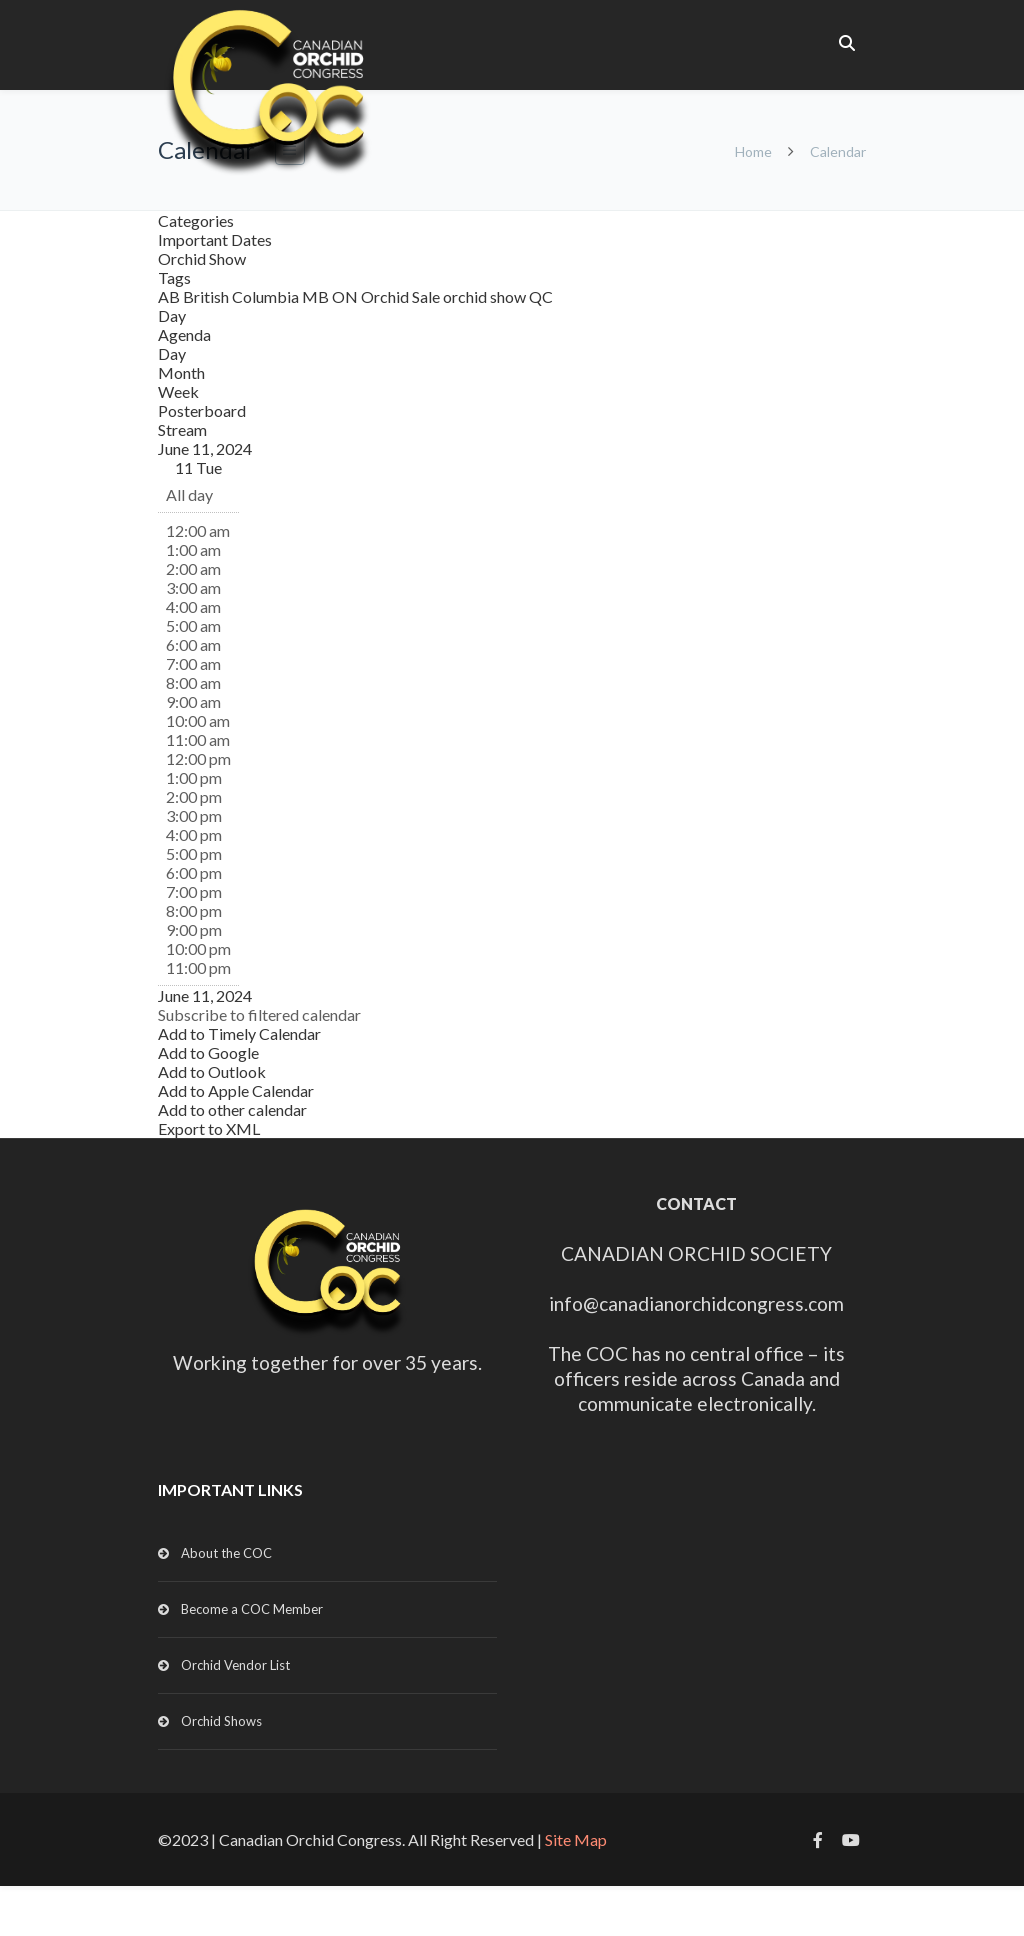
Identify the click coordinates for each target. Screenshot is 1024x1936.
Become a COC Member (252, 1609)
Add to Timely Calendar (239, 1033)
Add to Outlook (212, 1071)
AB (170, 296)
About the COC (226, 1553)
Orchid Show (202, 258)
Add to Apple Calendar (236, 1090)
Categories (196, 220)
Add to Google (208, 1052)
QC (541, 296)
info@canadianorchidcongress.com (696, 1303)
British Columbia (242, 296)
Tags (174, 277)
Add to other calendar (232, 1109)
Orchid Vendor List (235, 1665)
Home (753, 151)
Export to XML (209, 1128)
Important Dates (215, 239)
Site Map (576, 1839)
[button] (259, 1014)
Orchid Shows (221, 1721)
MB (317, 296)
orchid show (486, 296)
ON (346, 296)
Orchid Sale (402, 296)
